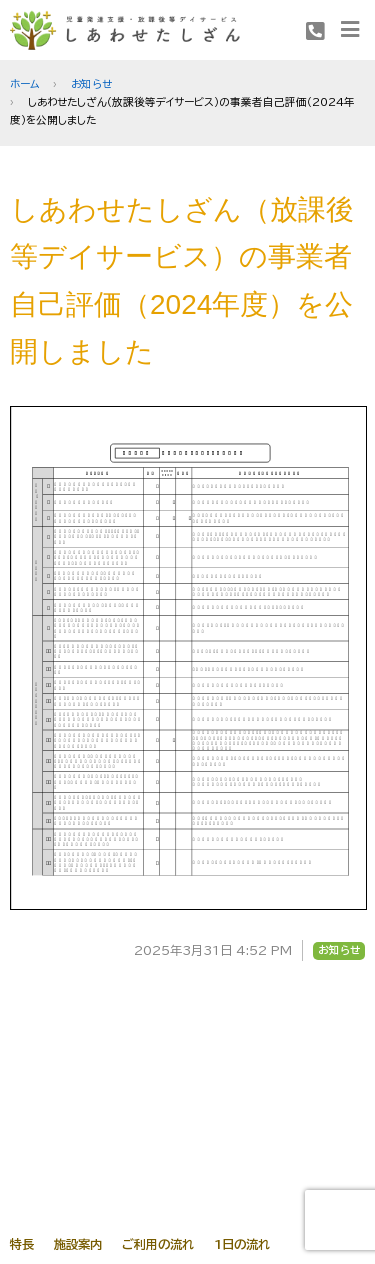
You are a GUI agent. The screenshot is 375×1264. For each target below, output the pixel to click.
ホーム (24, 84)
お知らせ (91, 84)
